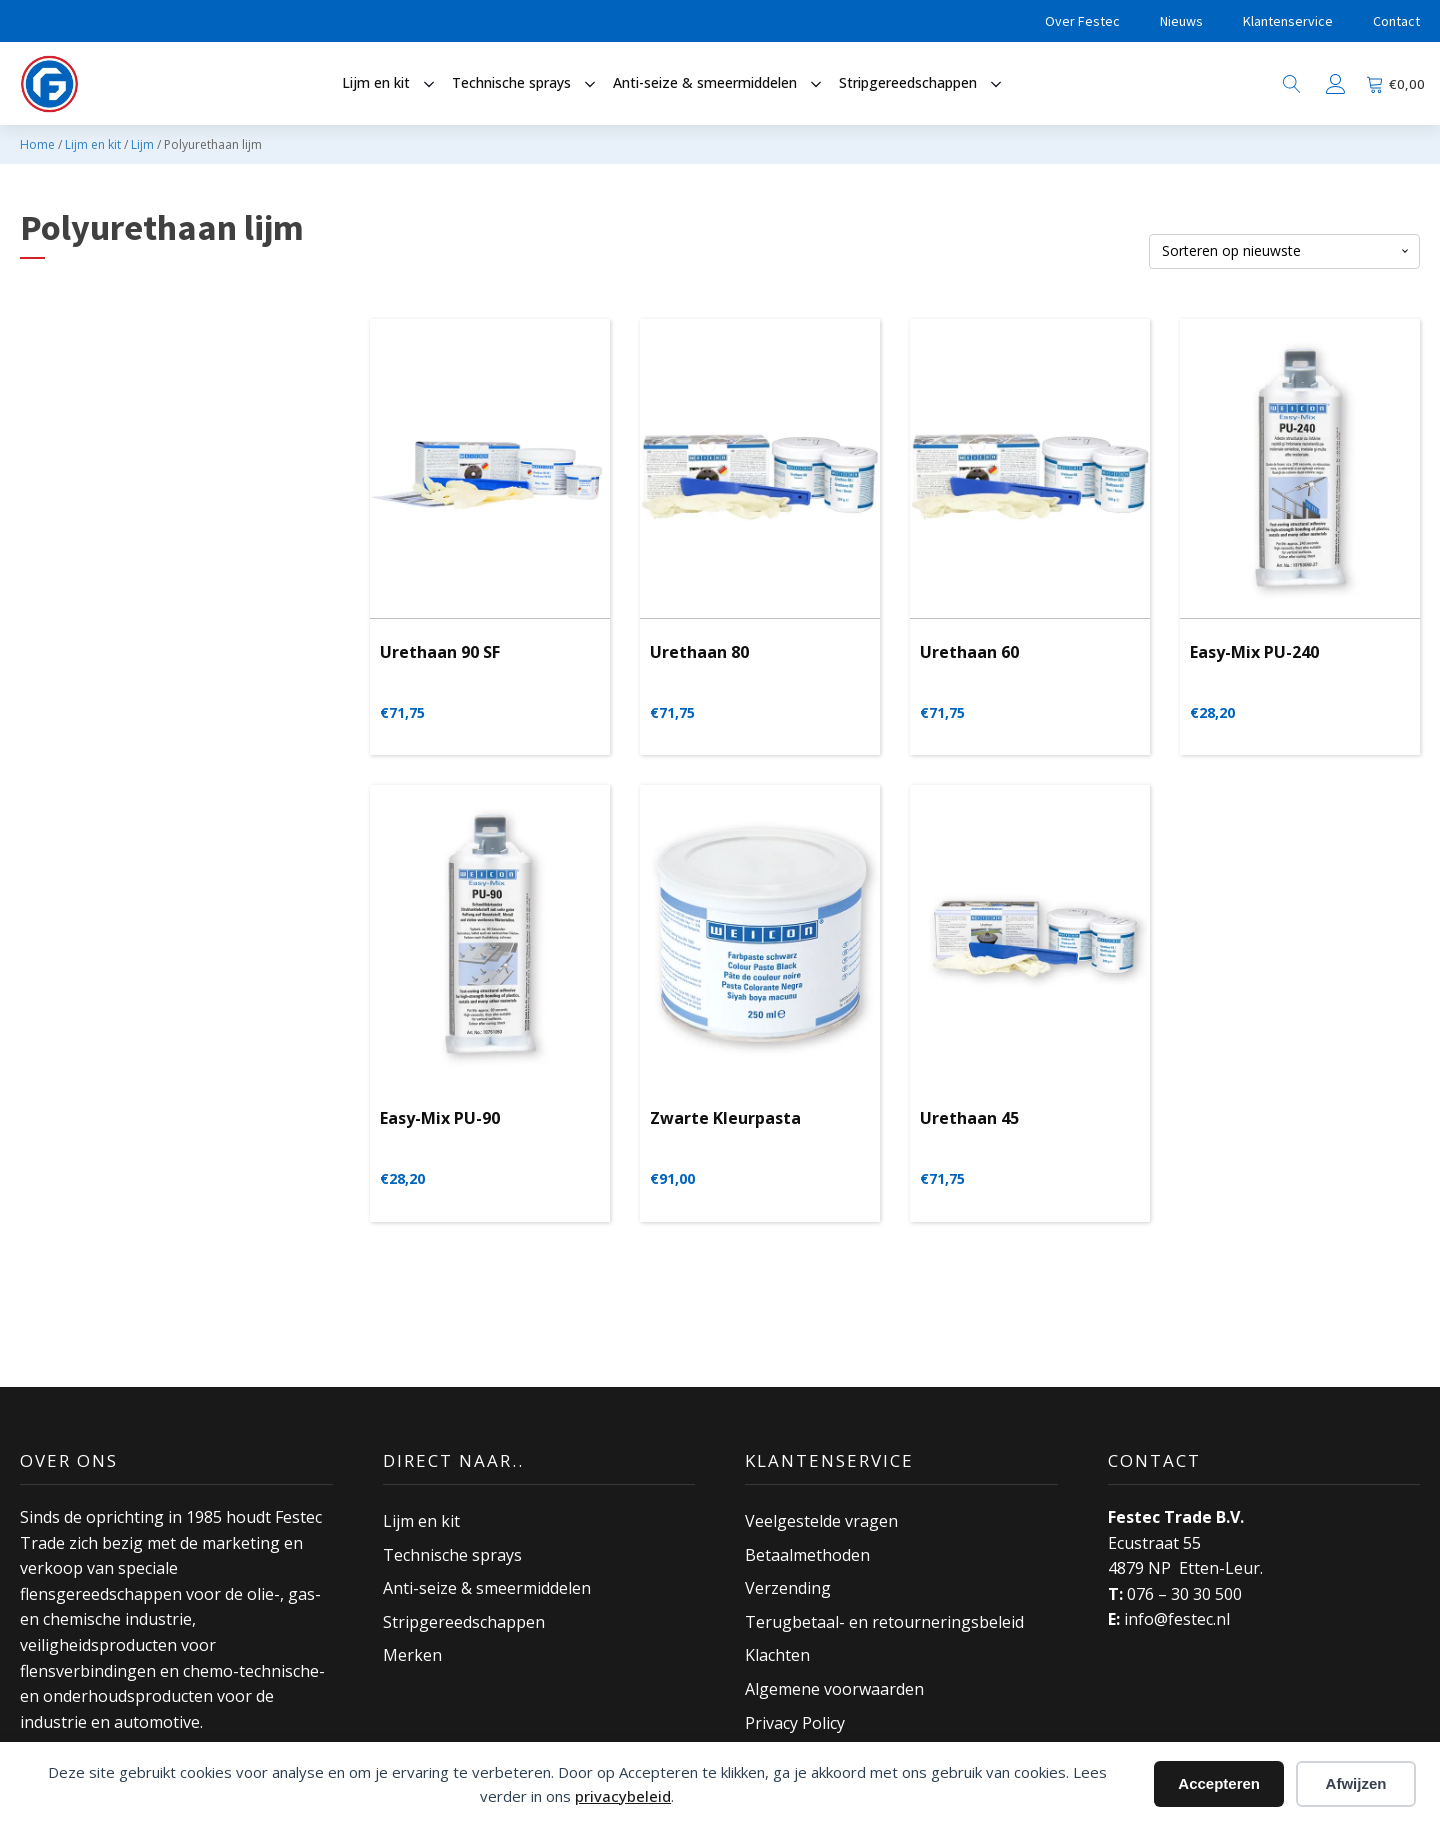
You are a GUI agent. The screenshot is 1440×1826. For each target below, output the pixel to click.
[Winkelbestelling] (1284, 251)
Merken (412, 1655)
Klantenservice (1288, 21)
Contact (1396, 21)
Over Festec (1082, 21)
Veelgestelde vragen (821, 1521)
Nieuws (1181, 21)
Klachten (777, 1655)
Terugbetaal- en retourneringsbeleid (884, 1622)
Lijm (142, 144)
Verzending (788, 1588)
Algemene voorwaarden (834, 1689)
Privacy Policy (795, 1722)
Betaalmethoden (807, 1554)
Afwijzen (1356, 1783)
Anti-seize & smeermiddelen (487, 1588)
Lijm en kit (93, 144)
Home (37, 144)
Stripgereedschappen (464, 1622)
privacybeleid (623, 1796)
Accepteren (1219, 1783)
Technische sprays (452, 1554)
